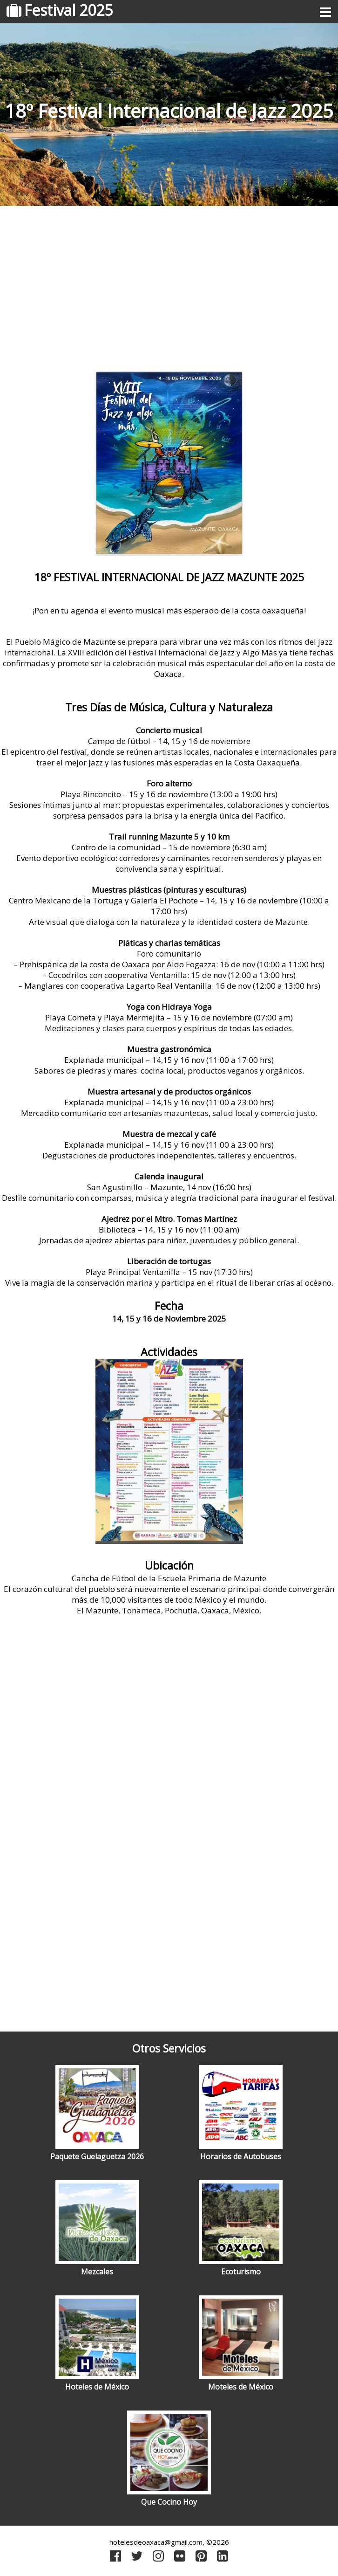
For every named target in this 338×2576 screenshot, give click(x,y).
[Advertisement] (169, 285)
